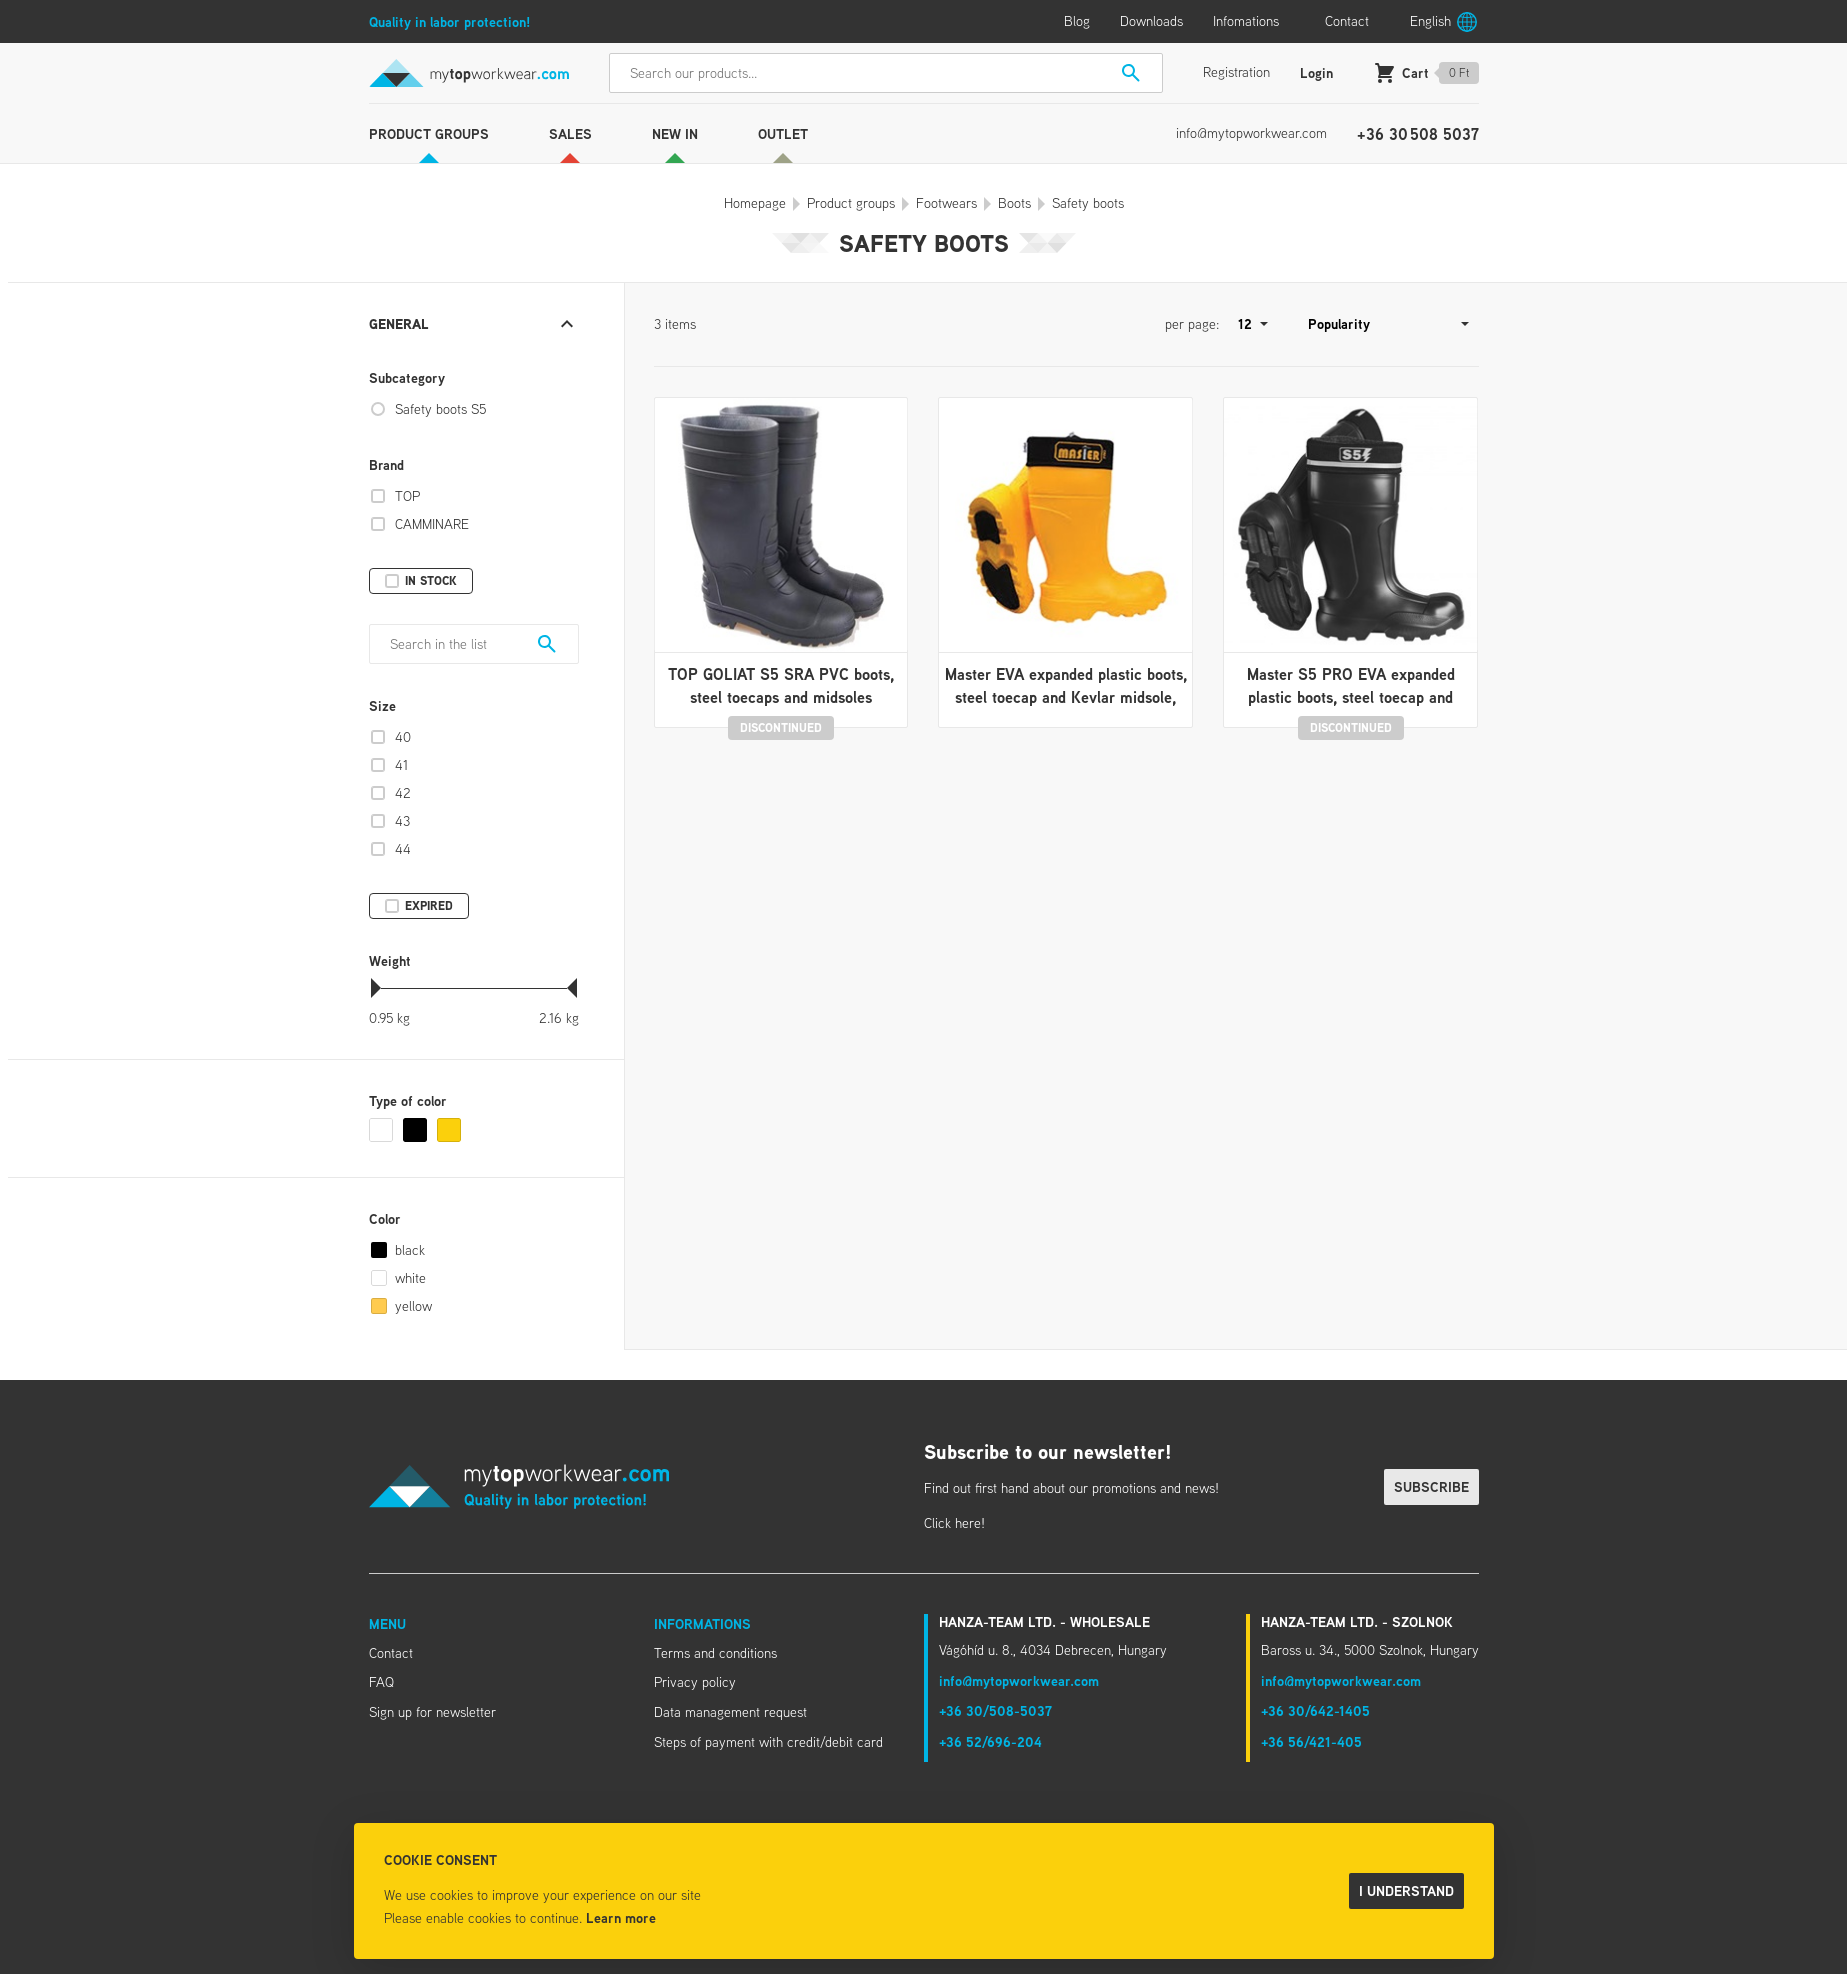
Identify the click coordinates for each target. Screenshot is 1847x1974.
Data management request (730, 1712)
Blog (1077, 21)
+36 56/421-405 (1311, 1741)
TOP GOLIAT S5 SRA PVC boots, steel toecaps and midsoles (781, 685)
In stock (431, 580)
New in (675, 133)
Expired (429, 905)
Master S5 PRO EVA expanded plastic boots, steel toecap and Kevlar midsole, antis (1351, 696)
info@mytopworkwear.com (1251, 133)
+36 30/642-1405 (1315, 1710)
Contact (1347, 21)
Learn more (621, 1917)
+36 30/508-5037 (995, 1710)
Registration (1236, 72)
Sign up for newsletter (432, 1712)
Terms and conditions (715, 1653)
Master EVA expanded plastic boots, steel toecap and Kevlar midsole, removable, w (1066, 696)
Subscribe (1431, 1486)
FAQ (381, 1682)
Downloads (1151, 21)
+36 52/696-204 (990, 1741)
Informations (702, 1623)
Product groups (429, 133)
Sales (570, 133)
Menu (387, 1623)
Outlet (783, 133)
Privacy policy (695, 1682)
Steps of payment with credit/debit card (768, 1742)
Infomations (1246, 21)
